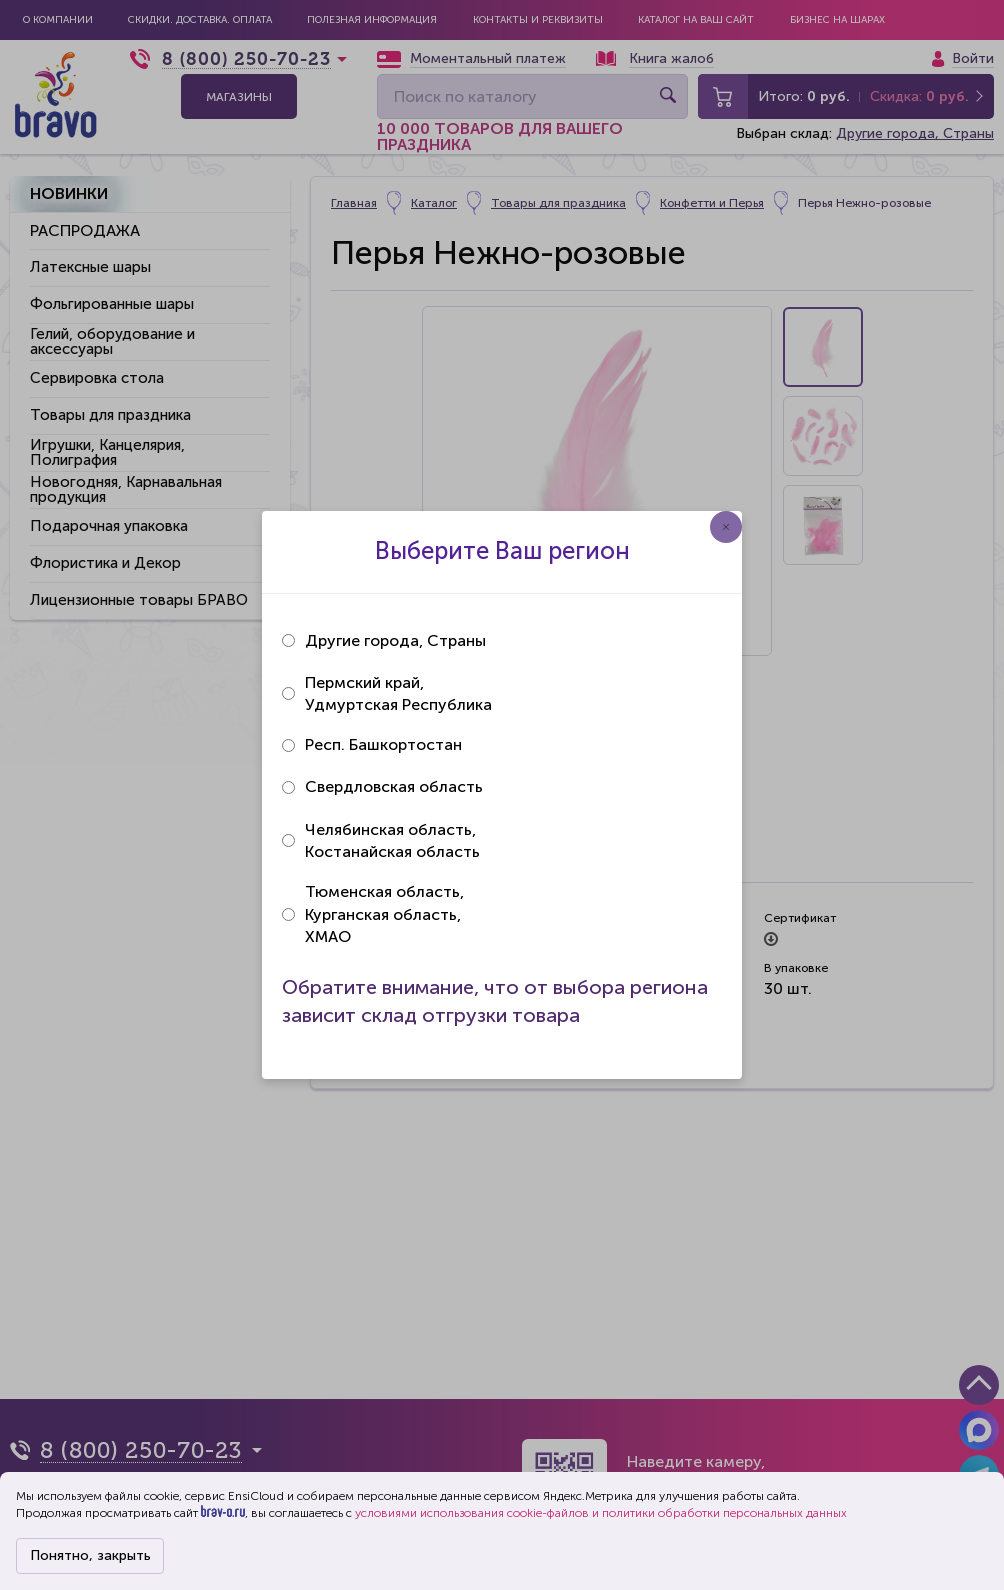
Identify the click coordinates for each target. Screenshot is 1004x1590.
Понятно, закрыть (90, 1555)
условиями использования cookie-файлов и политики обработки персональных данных (601, 1513)
